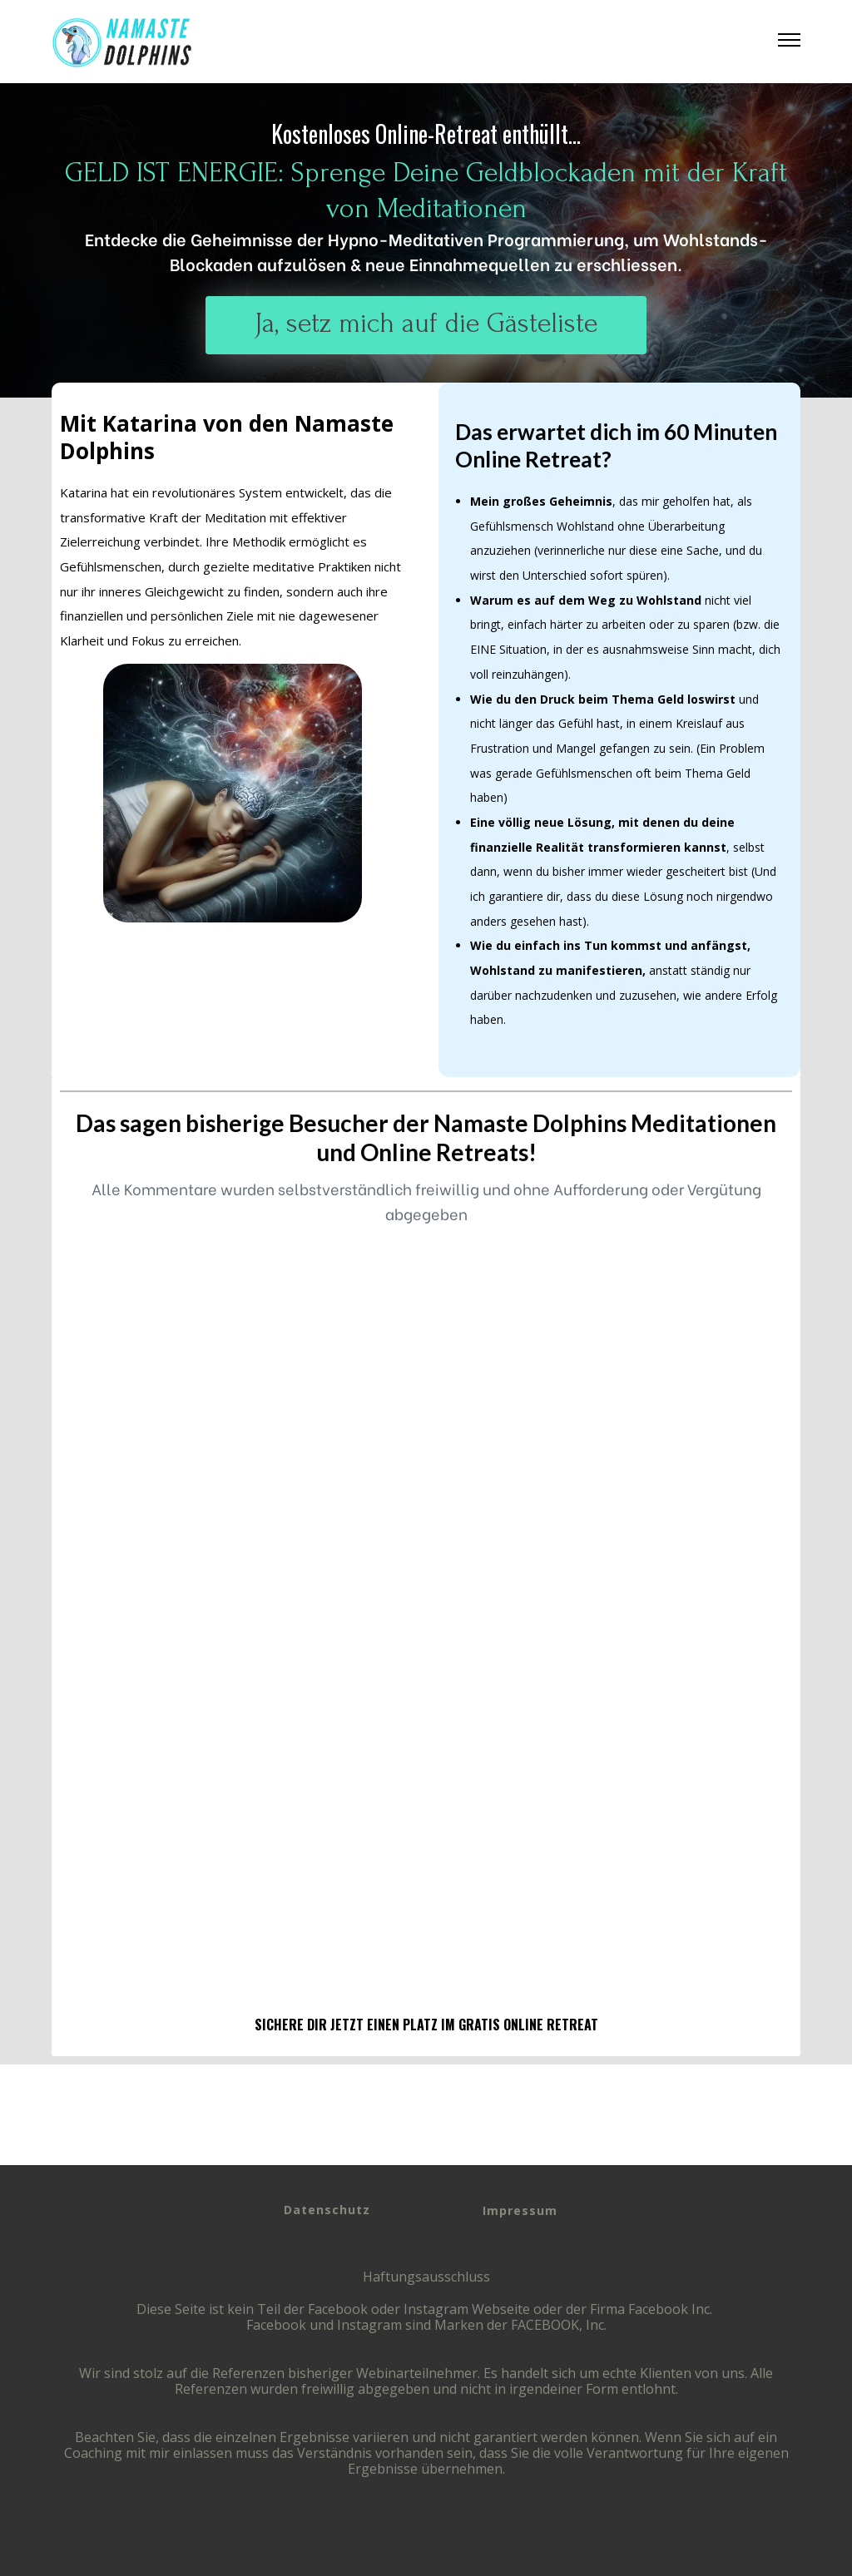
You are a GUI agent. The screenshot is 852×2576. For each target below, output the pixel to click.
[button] (789, 41)
